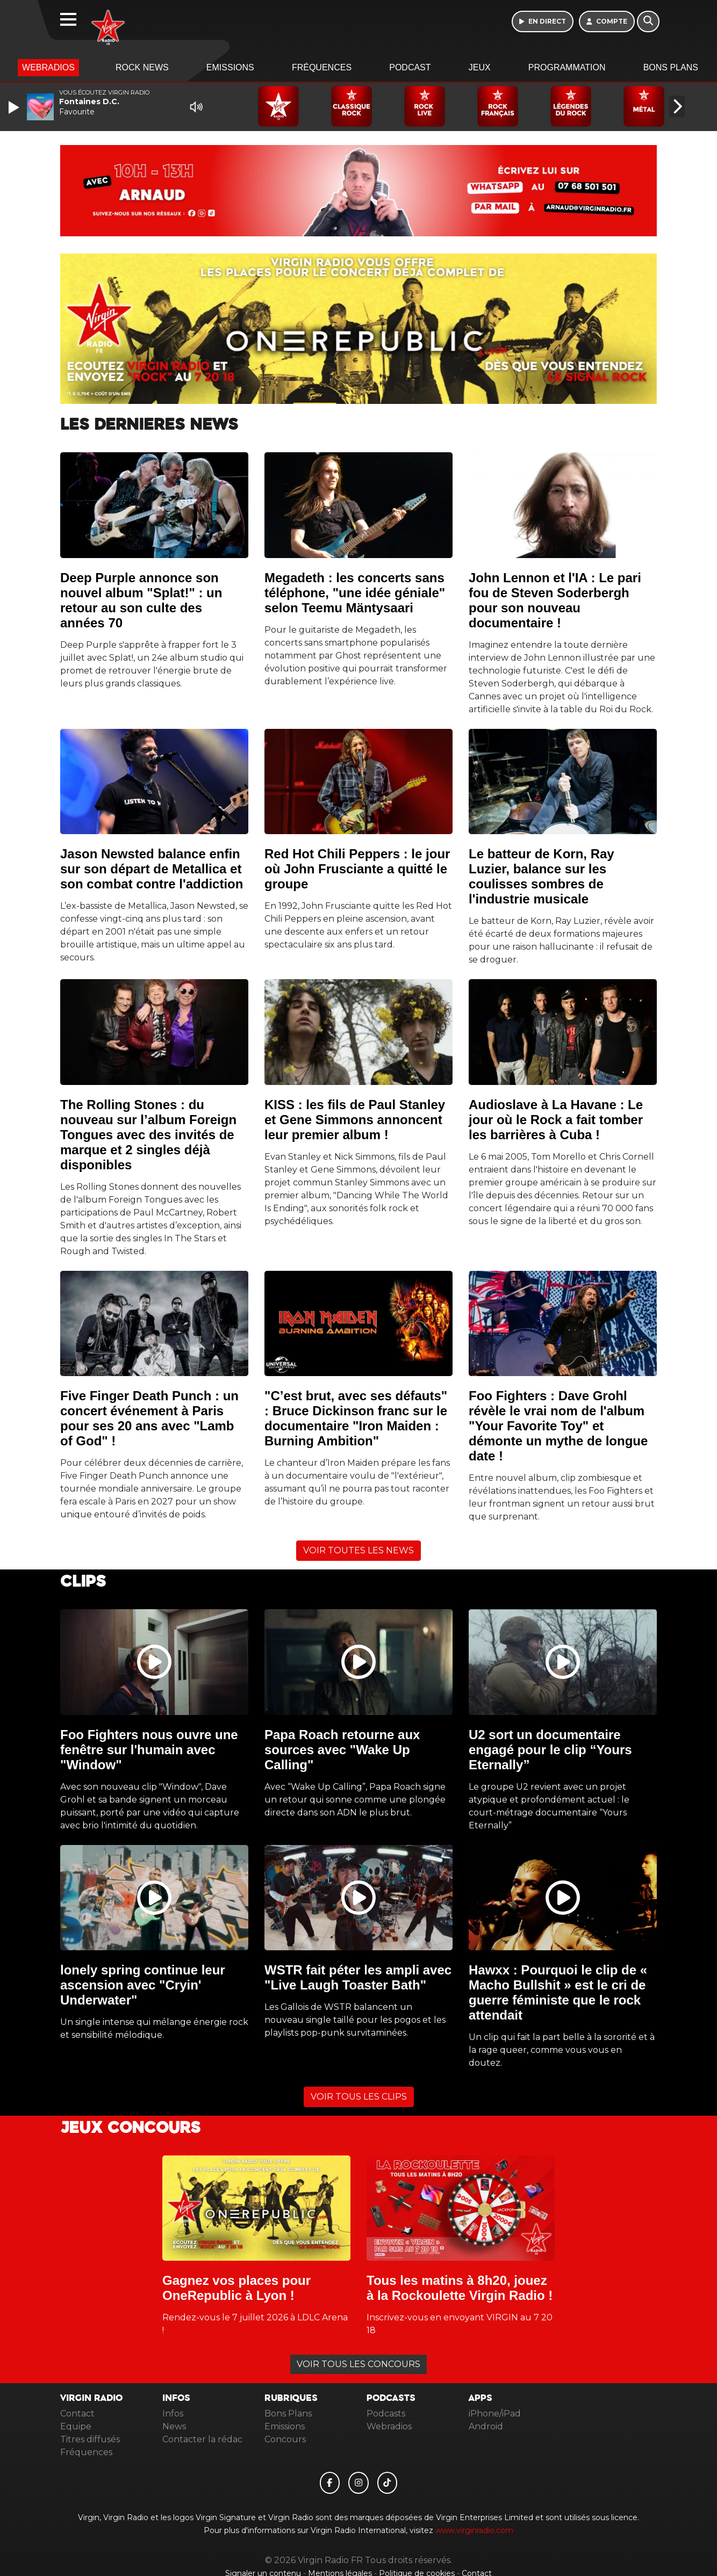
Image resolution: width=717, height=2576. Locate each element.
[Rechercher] (648, 21)
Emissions (230, 67)
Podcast (410, 67)
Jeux (480, 67)
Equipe (75, 2426)
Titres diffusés (90, 2439)
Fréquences (322, 67)
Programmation (567, 67)
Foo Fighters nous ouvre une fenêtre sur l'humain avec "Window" (149, 1749)
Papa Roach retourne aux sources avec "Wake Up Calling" (342, 1749)
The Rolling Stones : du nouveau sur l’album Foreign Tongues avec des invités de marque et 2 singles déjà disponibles (148, 1134)
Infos (172, 2413)
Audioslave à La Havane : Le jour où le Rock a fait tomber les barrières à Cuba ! (556, 1119)
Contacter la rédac (202, 2439)
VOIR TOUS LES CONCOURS (358, 2364)
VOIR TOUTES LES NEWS (358, 1550)
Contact (77, 2413)
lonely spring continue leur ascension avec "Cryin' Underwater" (142, 1985)
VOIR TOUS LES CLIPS (359, 2097)
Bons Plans (670, 67)
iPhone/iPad (495, 2413)
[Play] (15, 107)
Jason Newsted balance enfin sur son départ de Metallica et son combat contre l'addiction (151, 868)
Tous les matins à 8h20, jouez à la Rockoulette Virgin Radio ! (460, 2288)
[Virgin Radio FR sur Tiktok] (387, 2482)
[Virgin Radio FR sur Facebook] (330, 2482)
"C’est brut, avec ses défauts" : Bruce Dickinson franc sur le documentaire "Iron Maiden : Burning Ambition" (355, 1418)
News (174, 2426)
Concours (285, 2439)
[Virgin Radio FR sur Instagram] (358, 2482)
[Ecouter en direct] (542, 21)
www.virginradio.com (474, 2530)
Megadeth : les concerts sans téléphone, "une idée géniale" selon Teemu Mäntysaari (354, 592)
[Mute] (196, 107)
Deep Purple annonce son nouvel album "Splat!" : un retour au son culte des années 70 (141, 600)
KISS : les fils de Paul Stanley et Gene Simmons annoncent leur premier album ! (354, 1119)
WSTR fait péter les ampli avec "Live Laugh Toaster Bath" (357, 1977)
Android (486, 2426)
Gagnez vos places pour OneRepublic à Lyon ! (236, 2288)
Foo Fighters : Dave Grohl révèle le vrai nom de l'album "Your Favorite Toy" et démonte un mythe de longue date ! (558, 1425)
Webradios (48, 67)
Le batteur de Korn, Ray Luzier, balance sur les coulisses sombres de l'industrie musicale (541, 876)
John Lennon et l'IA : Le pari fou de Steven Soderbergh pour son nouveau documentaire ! (555, 600)
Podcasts (386, 2413)
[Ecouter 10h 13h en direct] (358, 190)
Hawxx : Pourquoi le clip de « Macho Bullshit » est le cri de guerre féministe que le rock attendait (558, 1992)
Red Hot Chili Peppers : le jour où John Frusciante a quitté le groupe (357, 868)
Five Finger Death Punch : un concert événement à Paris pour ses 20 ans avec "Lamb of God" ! (149, 1418)
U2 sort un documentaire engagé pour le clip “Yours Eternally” (550, 1749)
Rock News (142, 67)
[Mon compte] (607, 21)
